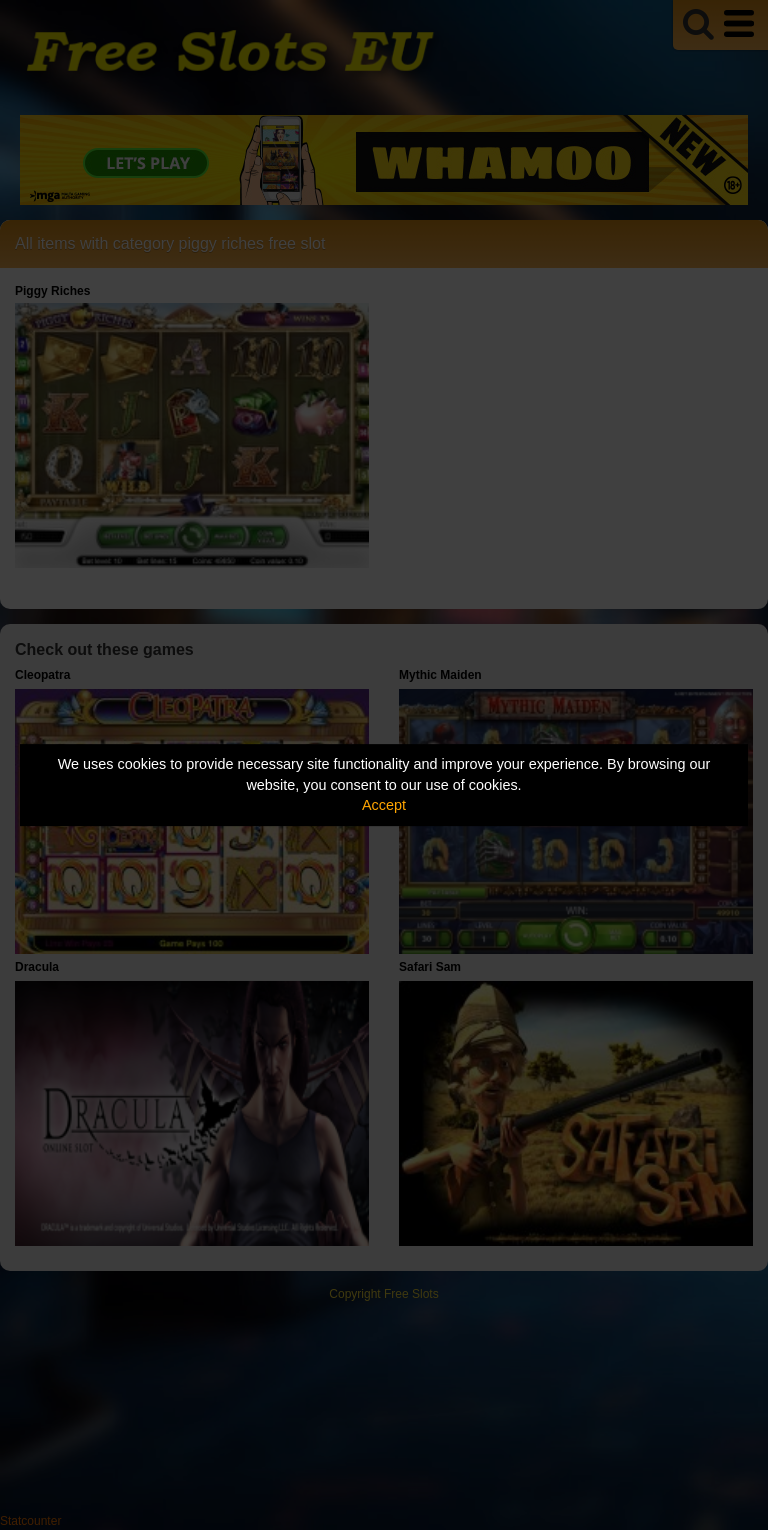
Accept (384, 805)
